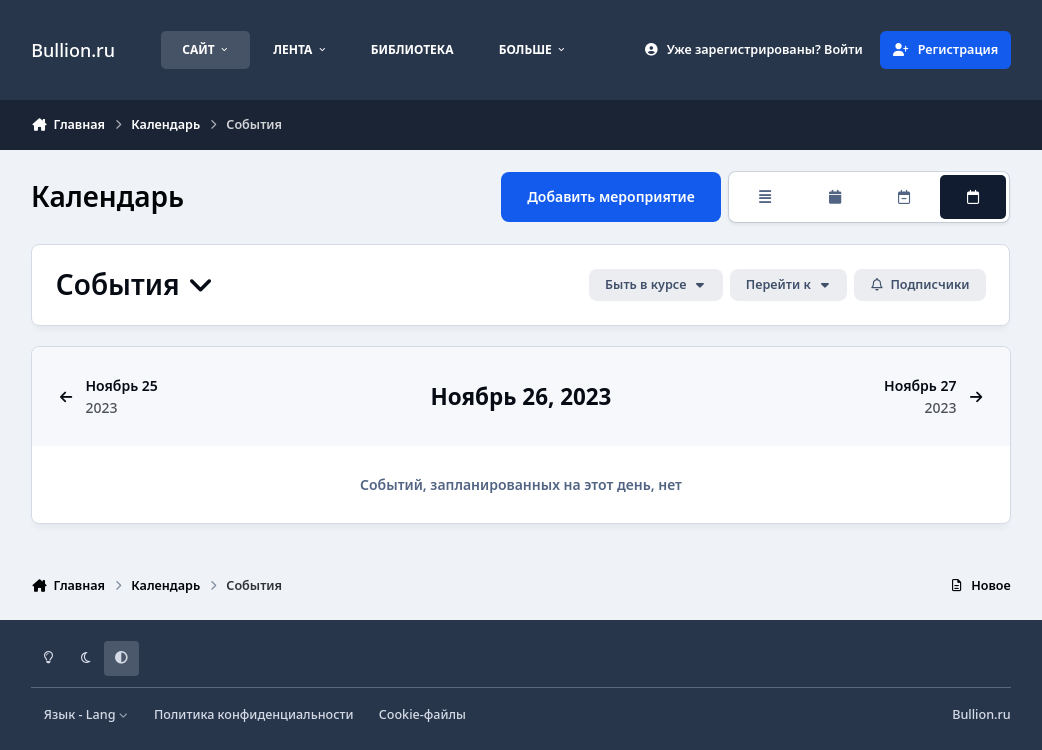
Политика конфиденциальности (254, 714)
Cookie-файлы (422, 714)
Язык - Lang (86, 714)
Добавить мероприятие (612, 196)
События (135, 284)
